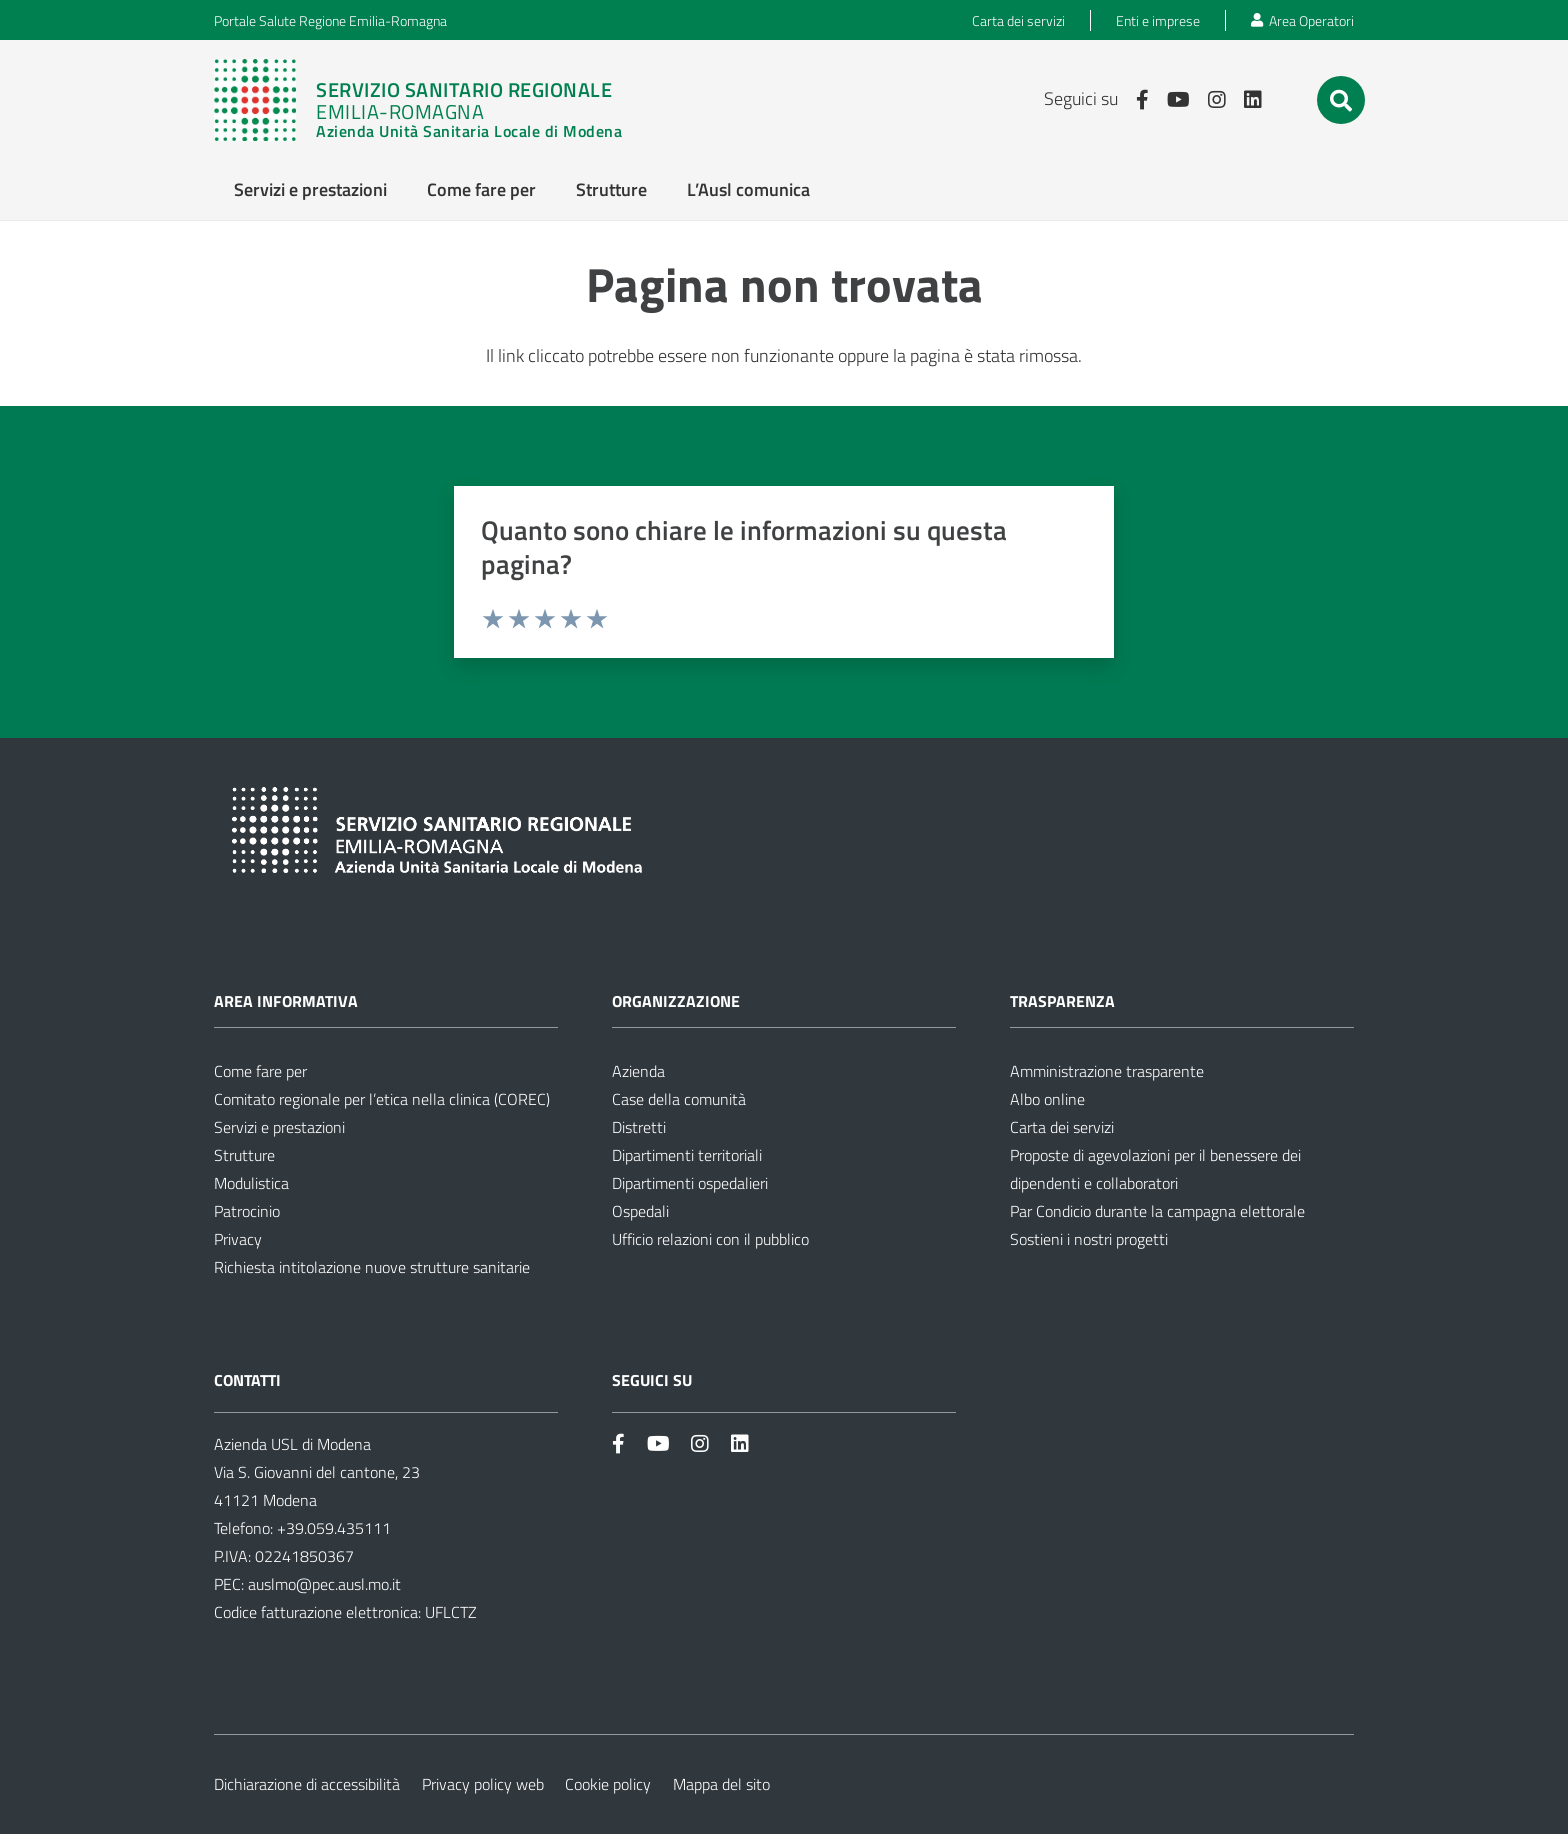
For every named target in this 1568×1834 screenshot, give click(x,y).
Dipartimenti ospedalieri (690, 1183)
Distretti (639, 1127)
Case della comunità (679, 1099)
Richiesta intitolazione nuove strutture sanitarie (372, 1267)
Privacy (238, 1239)
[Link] (428, 100)
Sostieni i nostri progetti (1089, 1239)
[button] (1341, 101)
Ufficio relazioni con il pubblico (710, 1239)
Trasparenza (1062, 1001)
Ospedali (640, 1211)
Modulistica (251, 1183)
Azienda (638, 1071)
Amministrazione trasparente (1107, 1071)
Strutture (244, 1155)
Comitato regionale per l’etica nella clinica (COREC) (382, 1099)
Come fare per (260, 1071)
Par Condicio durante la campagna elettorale (1157, 1211)
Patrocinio (247, 1211)
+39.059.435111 (332, 1528)
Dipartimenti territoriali (687, 1155)
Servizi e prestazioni (279, 1127)
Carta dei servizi (1062, 1127)
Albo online (1047, 1099)
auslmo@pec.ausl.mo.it (324, 1584)
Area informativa (286, 1001)
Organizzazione (676, 1001)
